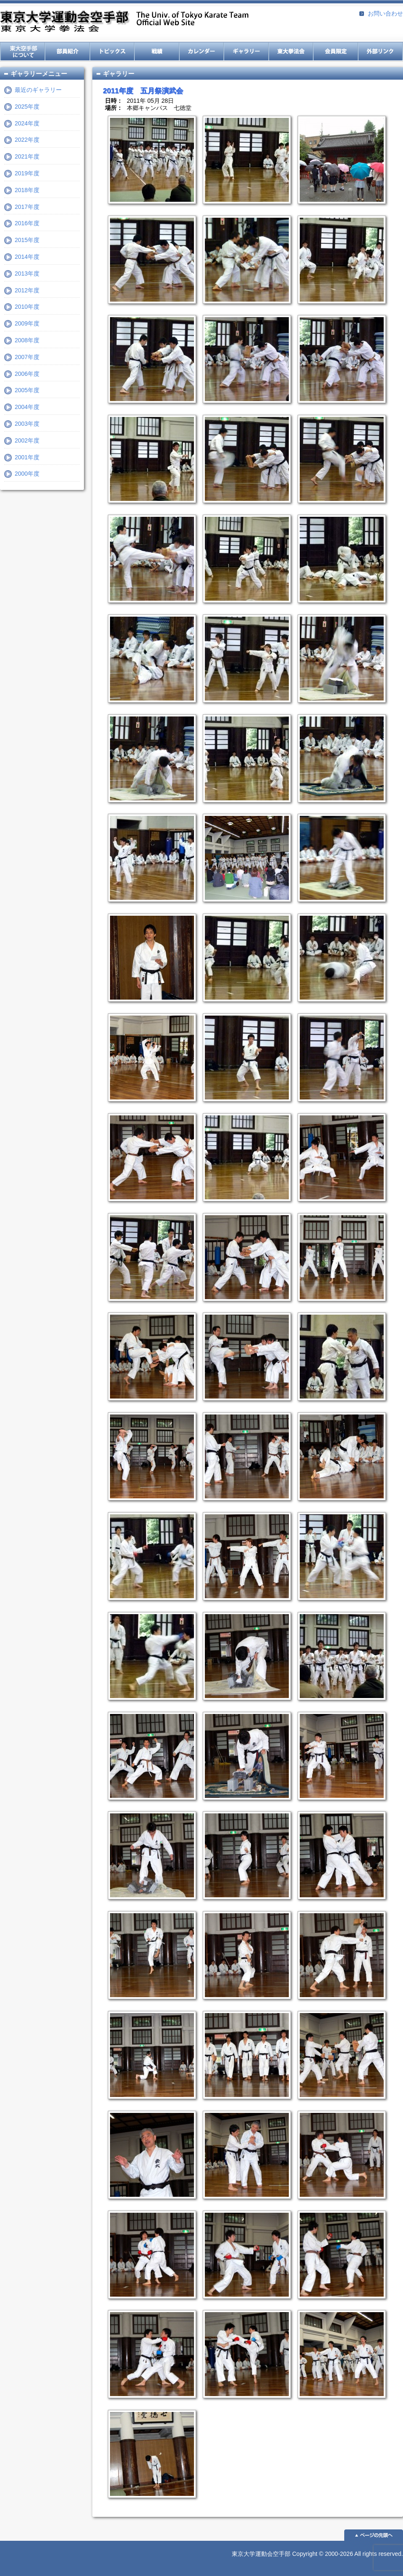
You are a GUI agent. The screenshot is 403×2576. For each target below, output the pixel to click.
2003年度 (27, 423)
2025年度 (27, 106)
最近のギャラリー (38, 89)
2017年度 (27, 206)
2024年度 (27, 123)
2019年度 (27, 173)
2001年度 (27, 457)
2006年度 (27, 373)
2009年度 (27, 323)
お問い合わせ (385, 13)
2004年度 (27, 407)
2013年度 (27, 273)
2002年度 (27, 440)
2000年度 (27, 473)
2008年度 (27, 340)
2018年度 (27, 190)
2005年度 (27, 390)
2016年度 (27, 223)
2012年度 (27, 290)
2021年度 (27, 156)
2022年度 (27, 139)
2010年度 (27, 306)
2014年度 (27, 256)
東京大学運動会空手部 (124, 22)
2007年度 (27, 357)
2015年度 (27, 240)
